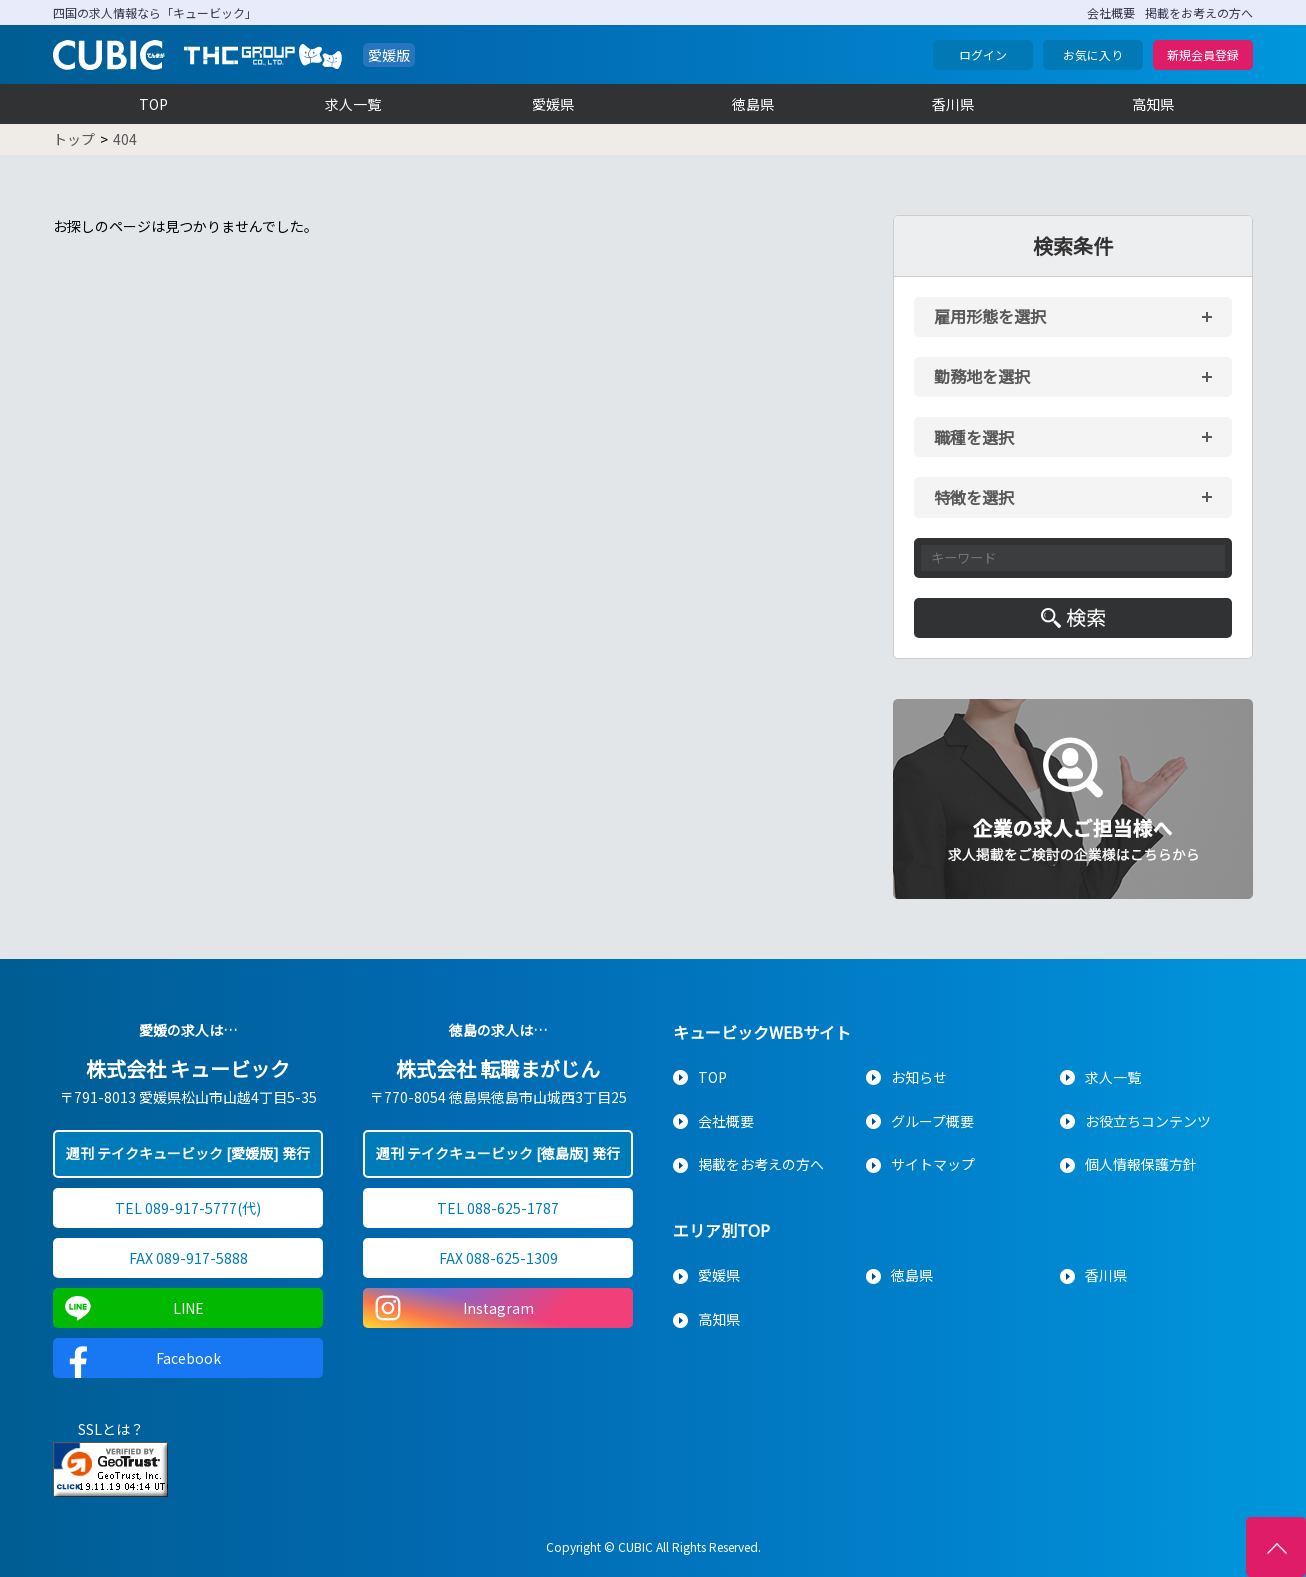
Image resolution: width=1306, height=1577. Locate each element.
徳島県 (753, 104)
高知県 (1153, 104)
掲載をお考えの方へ (1199, 12)
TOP (153, 104)
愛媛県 (553, 104)
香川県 (953, 104)
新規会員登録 (1203, 54)
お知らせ (919, 1077)
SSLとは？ (111, 1429)
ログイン (983, 54)
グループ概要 (932, 1121)
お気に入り (1093, 54)
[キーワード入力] (1073, 558)
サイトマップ (933, 1164)
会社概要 (1111, 12)
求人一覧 (353, 104)
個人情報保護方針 (1141, 1164)
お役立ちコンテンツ (1148, 1121)
